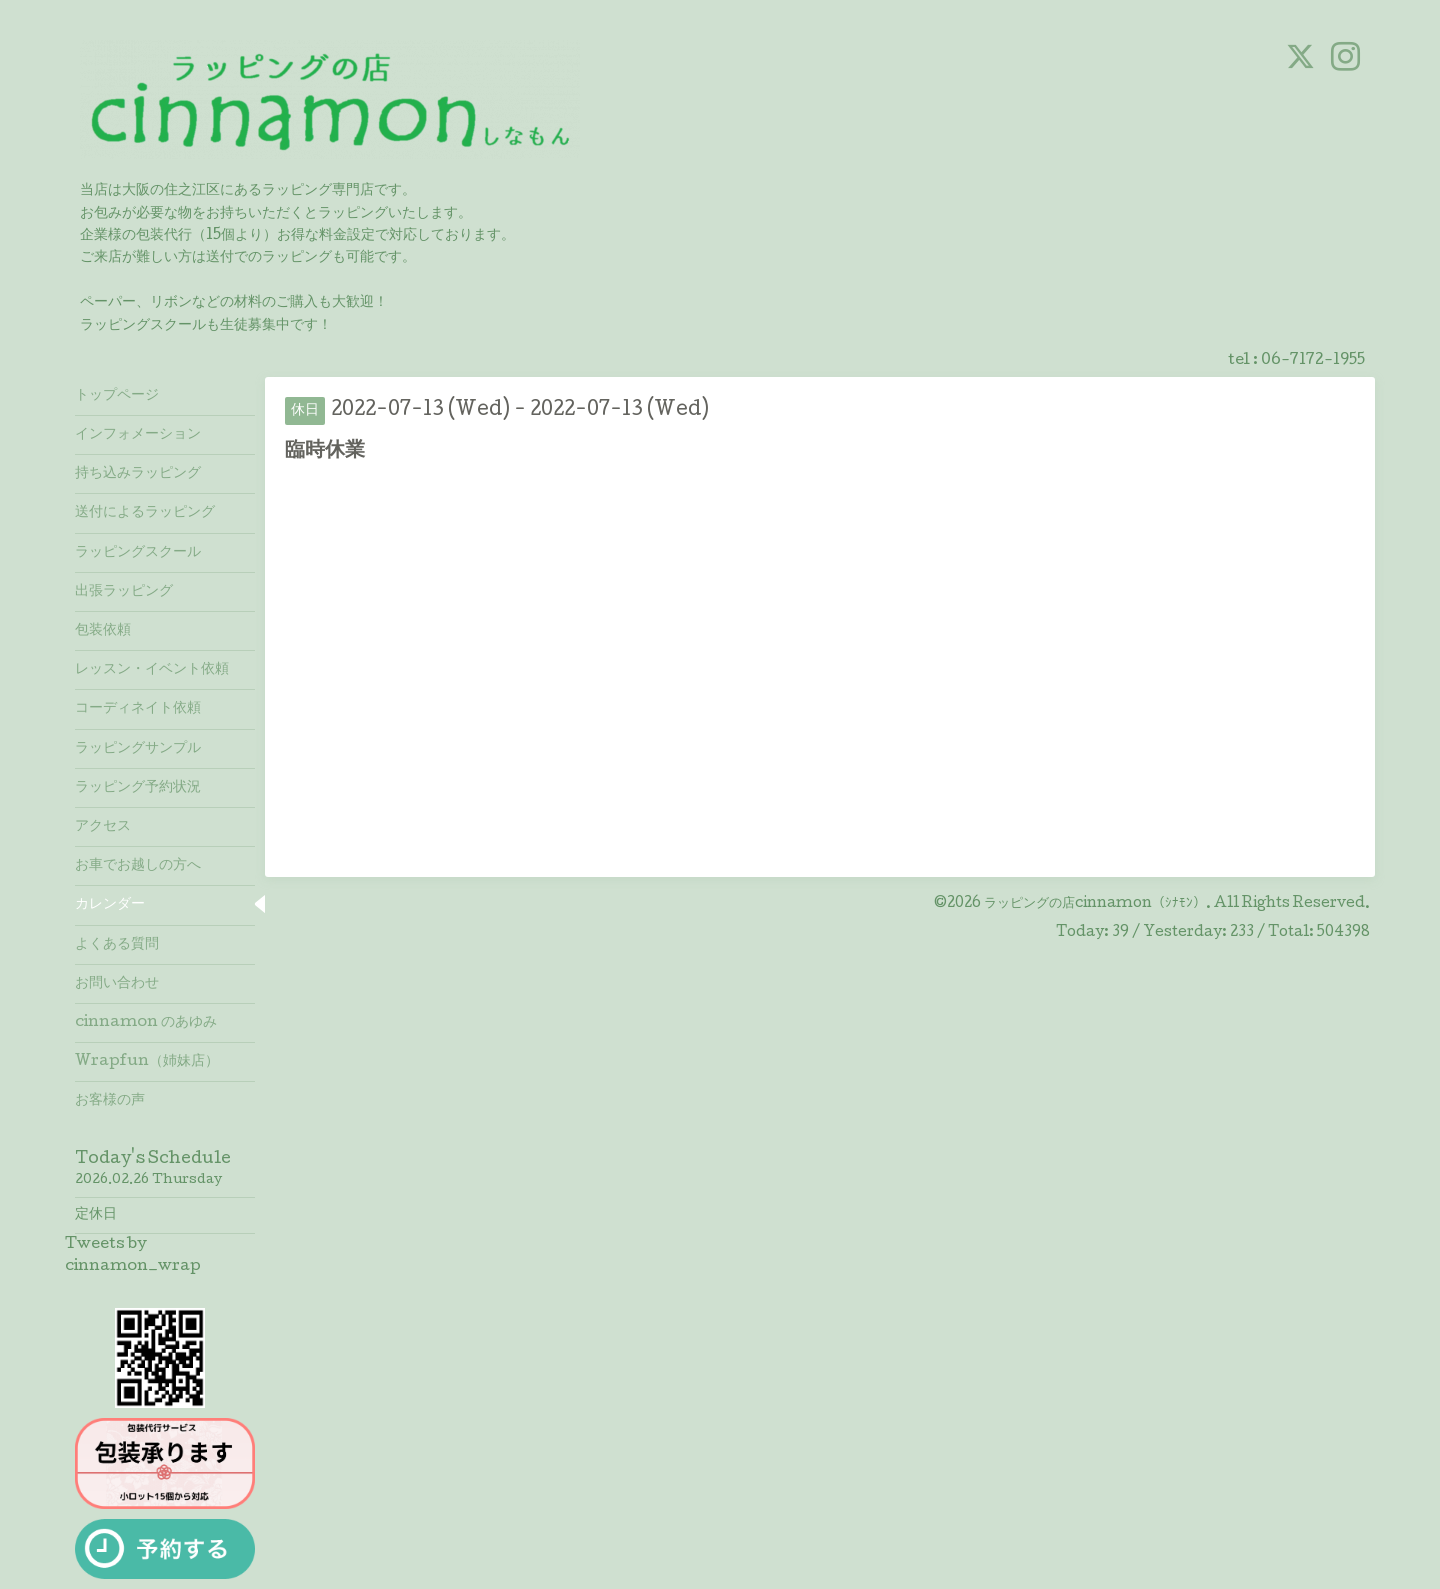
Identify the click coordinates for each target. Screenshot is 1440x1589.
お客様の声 (110, 1101)
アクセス (103, 827)
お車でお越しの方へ (138, 866)
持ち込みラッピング (138, 474)
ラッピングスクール (138, 553)
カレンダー (110, 905)
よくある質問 (117, 945)
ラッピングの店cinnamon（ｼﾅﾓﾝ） (1095, 904)
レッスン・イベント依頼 (152, 670)
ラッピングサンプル (138, 749)
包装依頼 (103, 631)
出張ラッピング (124, 592)
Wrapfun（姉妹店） (147, 1062)
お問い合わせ (117, 984)
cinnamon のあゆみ (146, 1023)
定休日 (96, 1215)
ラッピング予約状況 (138, 788)
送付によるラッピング (145, 513)
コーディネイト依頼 (138, 709)
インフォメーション (138, 435)
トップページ (117, 396)
